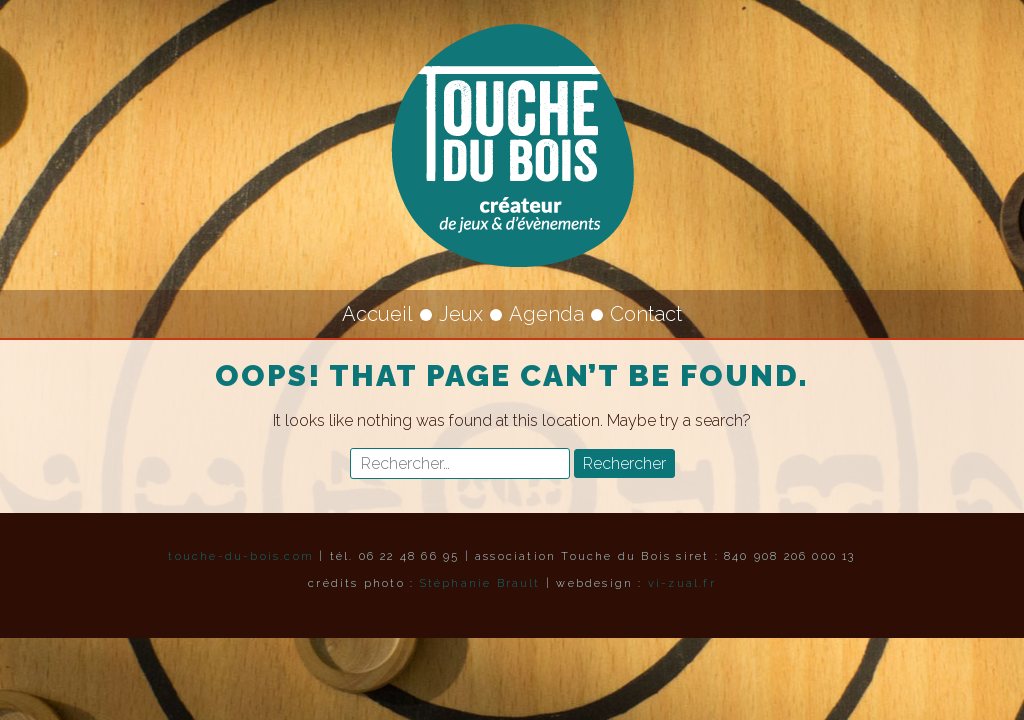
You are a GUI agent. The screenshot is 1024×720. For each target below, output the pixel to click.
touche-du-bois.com (241, 556)
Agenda (546, 314)
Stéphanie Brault (480, 583)
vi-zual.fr (682, 583)
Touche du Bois (512, 145)
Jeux (461, 314)
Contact (646, 314)
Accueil (377, 314)
